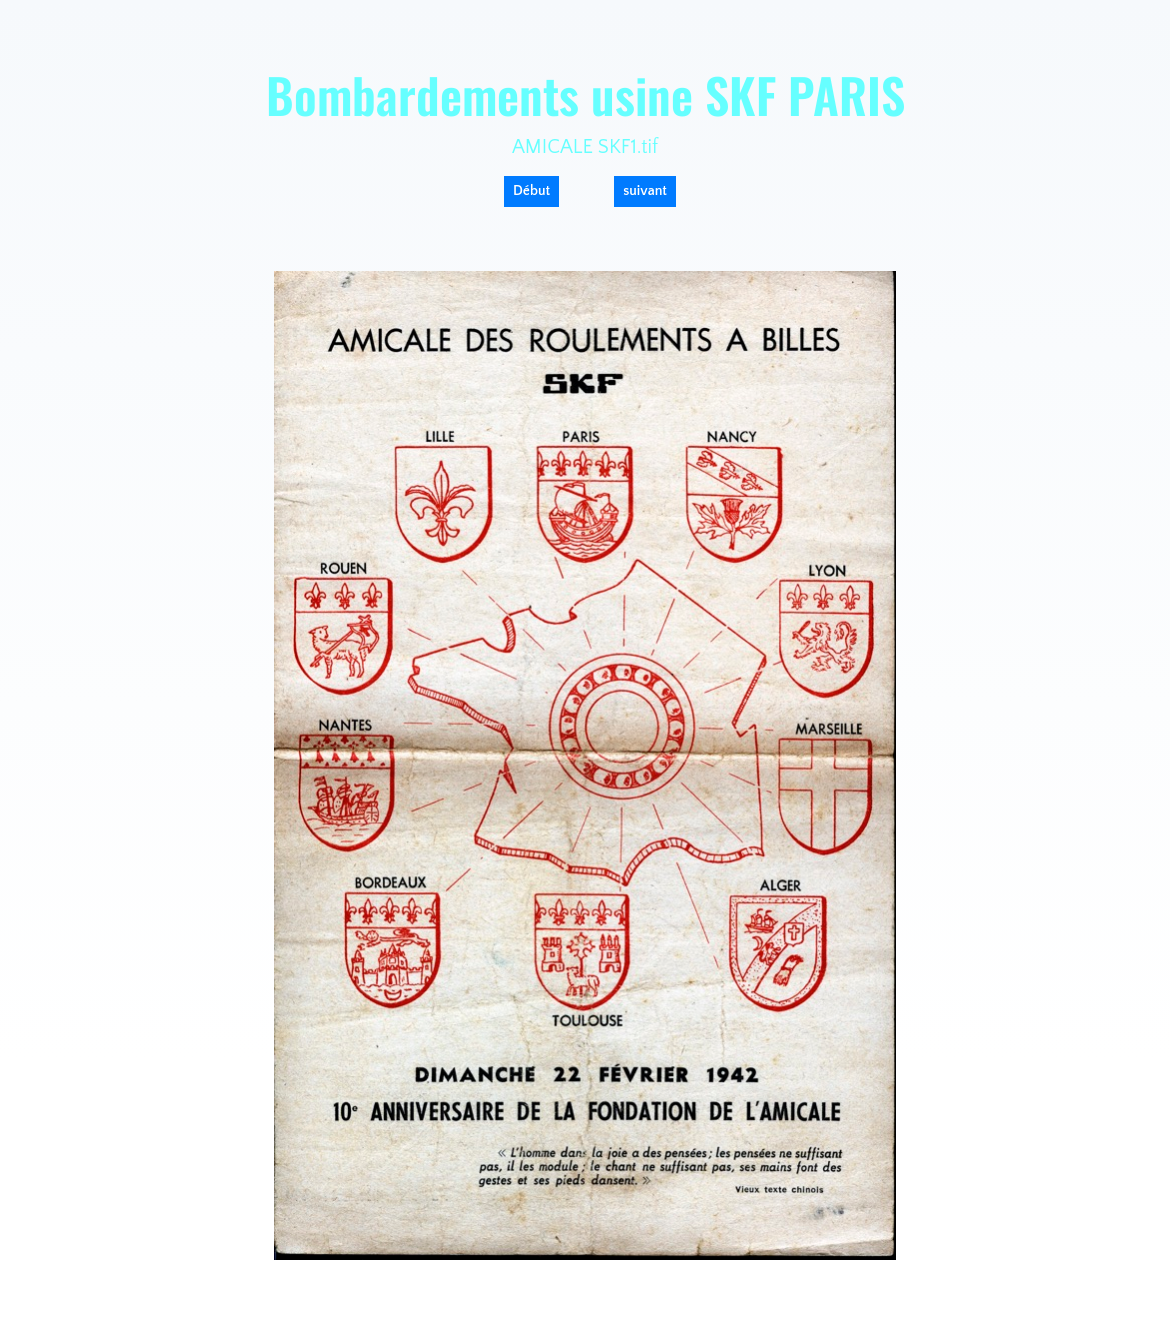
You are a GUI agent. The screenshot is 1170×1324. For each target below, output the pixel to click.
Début (531, 191)
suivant (645, 191)
